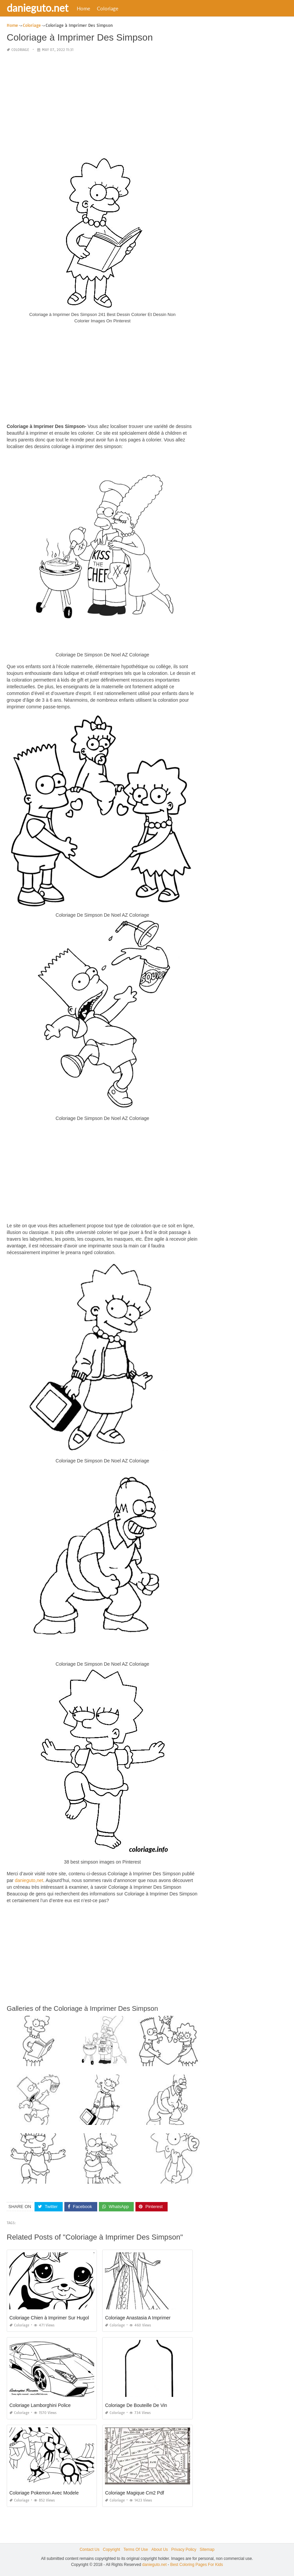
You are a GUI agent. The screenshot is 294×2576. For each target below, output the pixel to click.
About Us (159, 2549)
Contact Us (89, 2549)
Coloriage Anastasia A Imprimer (137, 2317)
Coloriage (107, 8)
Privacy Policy (183, 2549)
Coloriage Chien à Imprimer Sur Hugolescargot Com (63, 2317)
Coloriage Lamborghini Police (40, 2405)
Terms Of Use (135, 2549)
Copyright (111, 2549)
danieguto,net (29, 1880)
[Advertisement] (102, 105)
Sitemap (207, 2549)
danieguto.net (37, 8)
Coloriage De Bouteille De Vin (136, 2405)
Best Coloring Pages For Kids (196, 2564)
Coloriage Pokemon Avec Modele (44, 2493)
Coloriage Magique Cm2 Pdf (134, 2493)
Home (83, 8)
